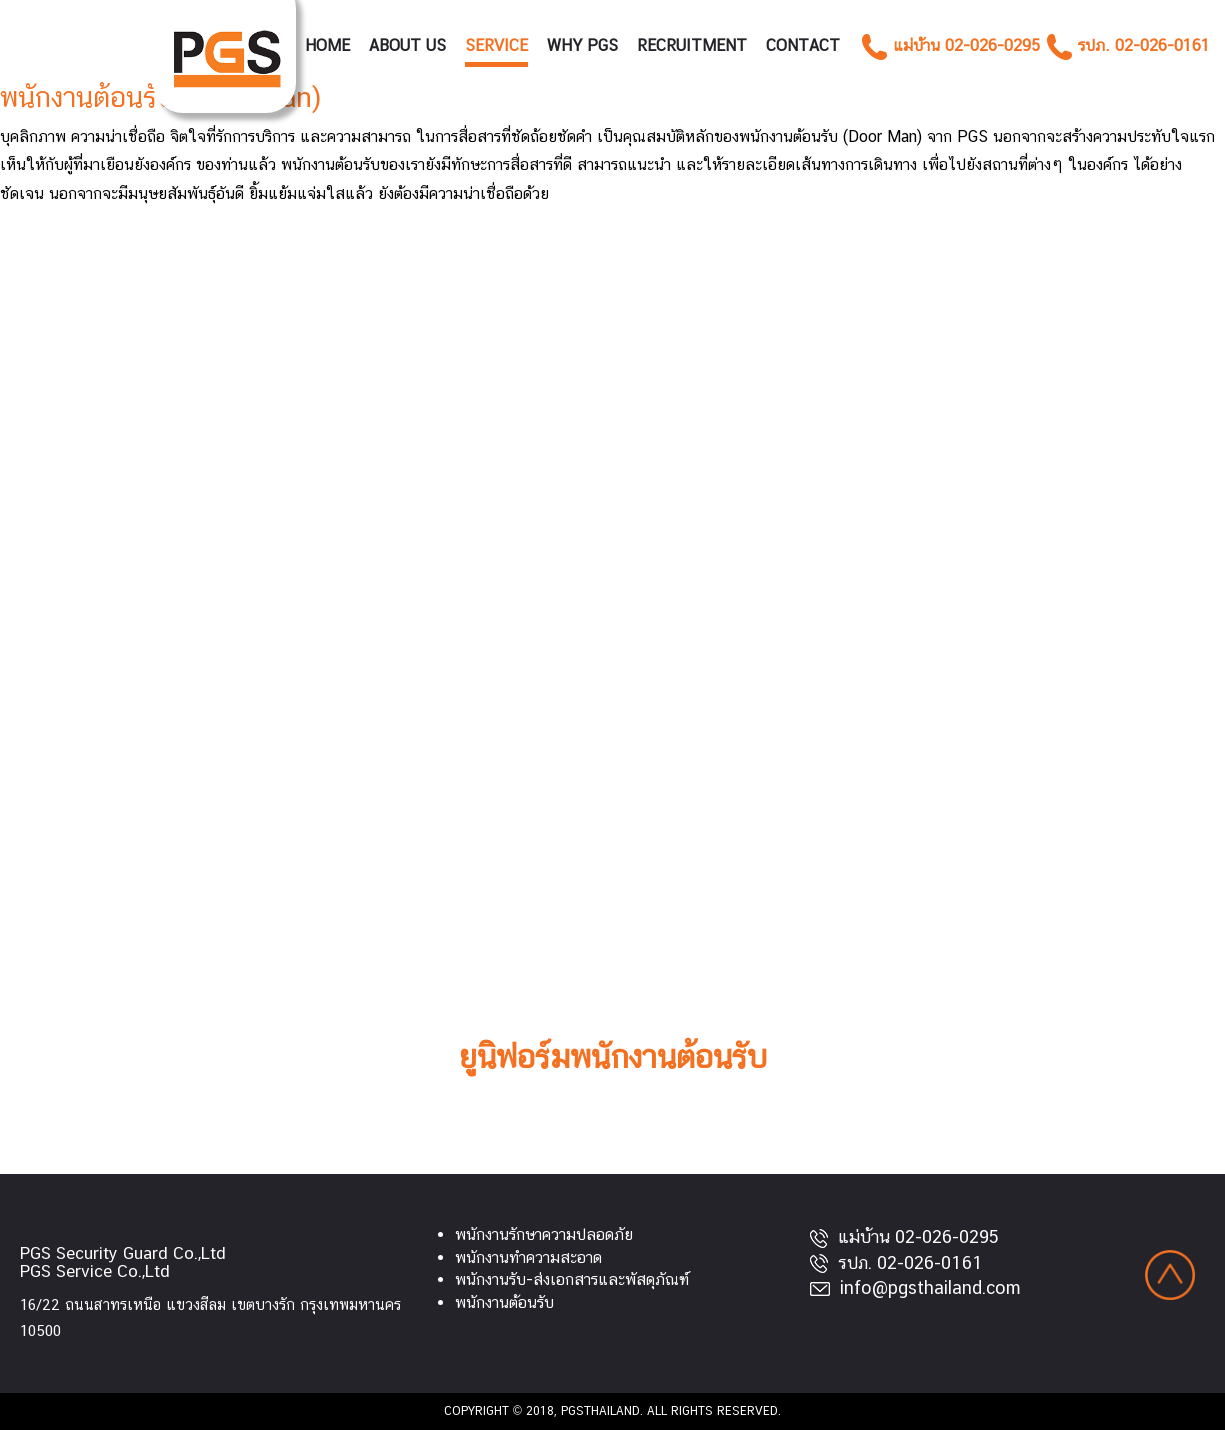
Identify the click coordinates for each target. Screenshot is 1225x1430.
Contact (803, 45)
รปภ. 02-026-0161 (896, 1262)
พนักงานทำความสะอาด (528, 1257)
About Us (407, 45)
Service (496, 45)
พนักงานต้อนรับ (504, 1302)
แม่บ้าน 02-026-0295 (904, 1236)
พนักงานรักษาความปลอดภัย (544, 1234)
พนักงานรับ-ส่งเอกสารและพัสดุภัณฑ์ (572, 1279)
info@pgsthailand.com (915, 1287)
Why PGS (582, 45)
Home (327, 45)
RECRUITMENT (692, 45)
